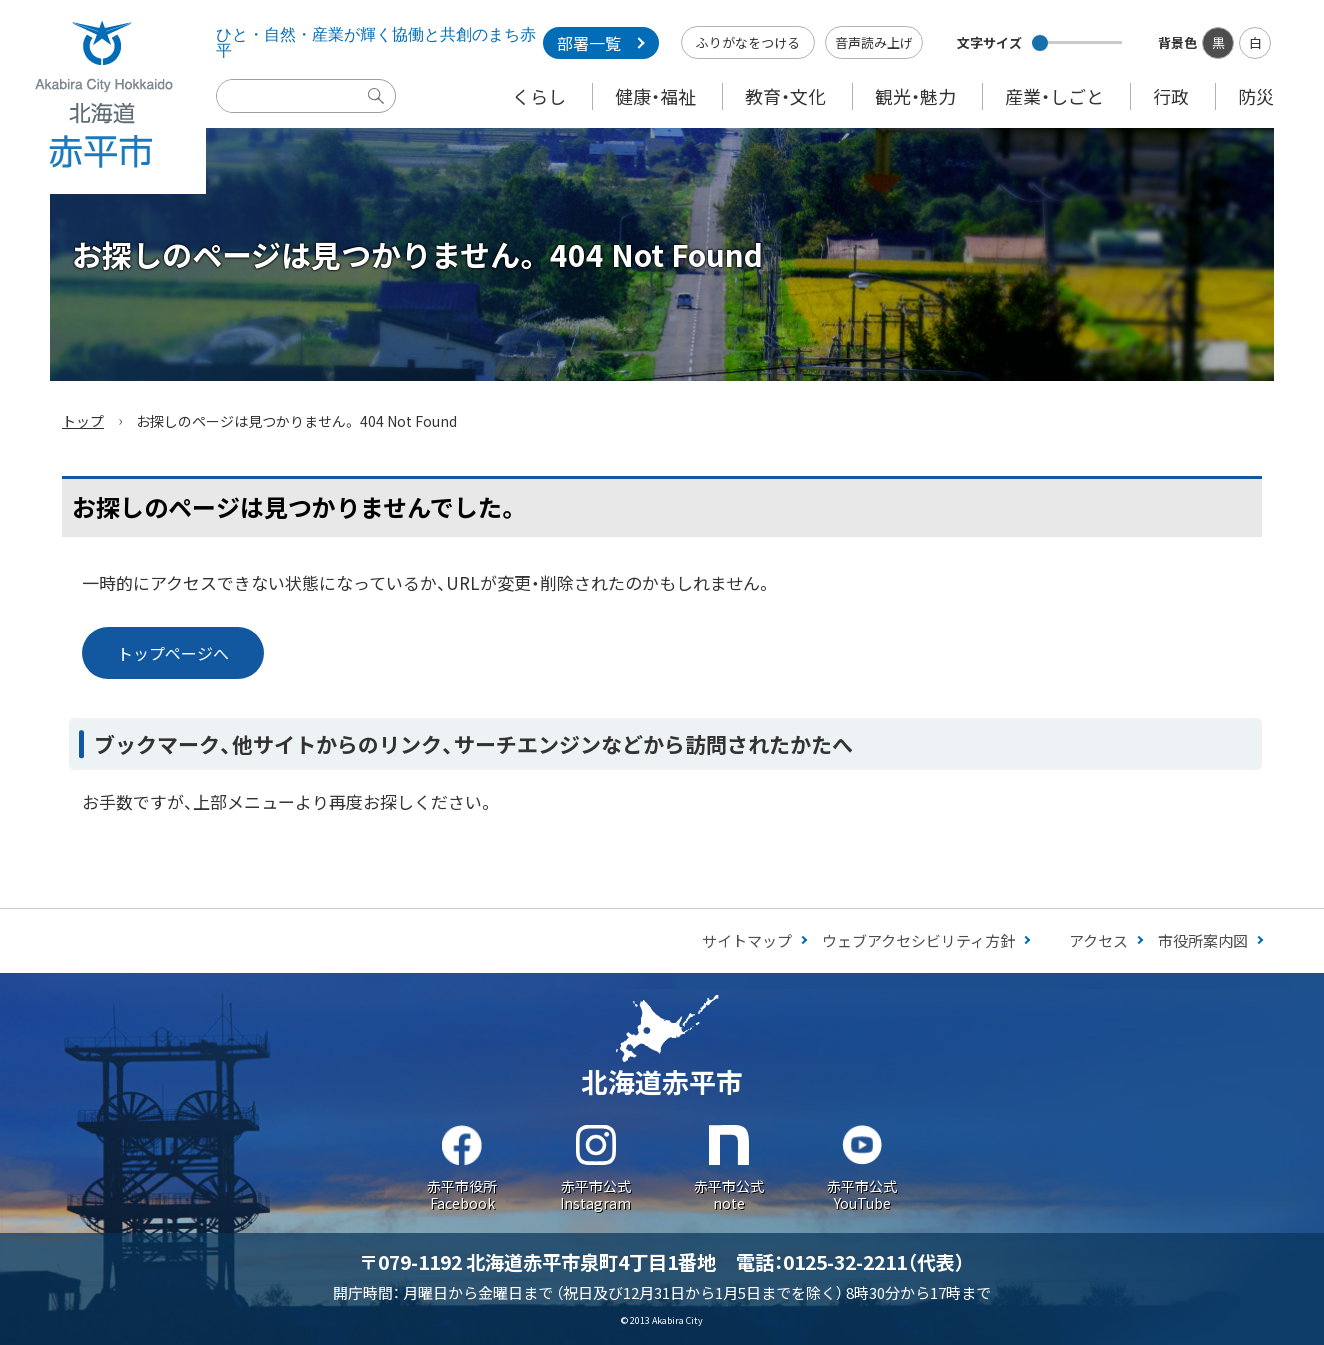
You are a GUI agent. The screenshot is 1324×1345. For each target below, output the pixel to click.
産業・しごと (1054, 96)
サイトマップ (747, 940)
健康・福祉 (655, 96)
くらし (539, 96)
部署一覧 (589, 43)
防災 (1256, 96)
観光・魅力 (915, 96)
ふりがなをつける (748, 42)
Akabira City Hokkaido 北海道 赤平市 (103, 97)
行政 (1171, 96)
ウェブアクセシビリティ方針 (918, 940)
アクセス (1098, 940)
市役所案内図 (1203, 940)
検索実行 (381, 111)
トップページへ (173, 653)
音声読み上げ (874, 42)
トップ (83, 421)
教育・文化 (785, 96)
